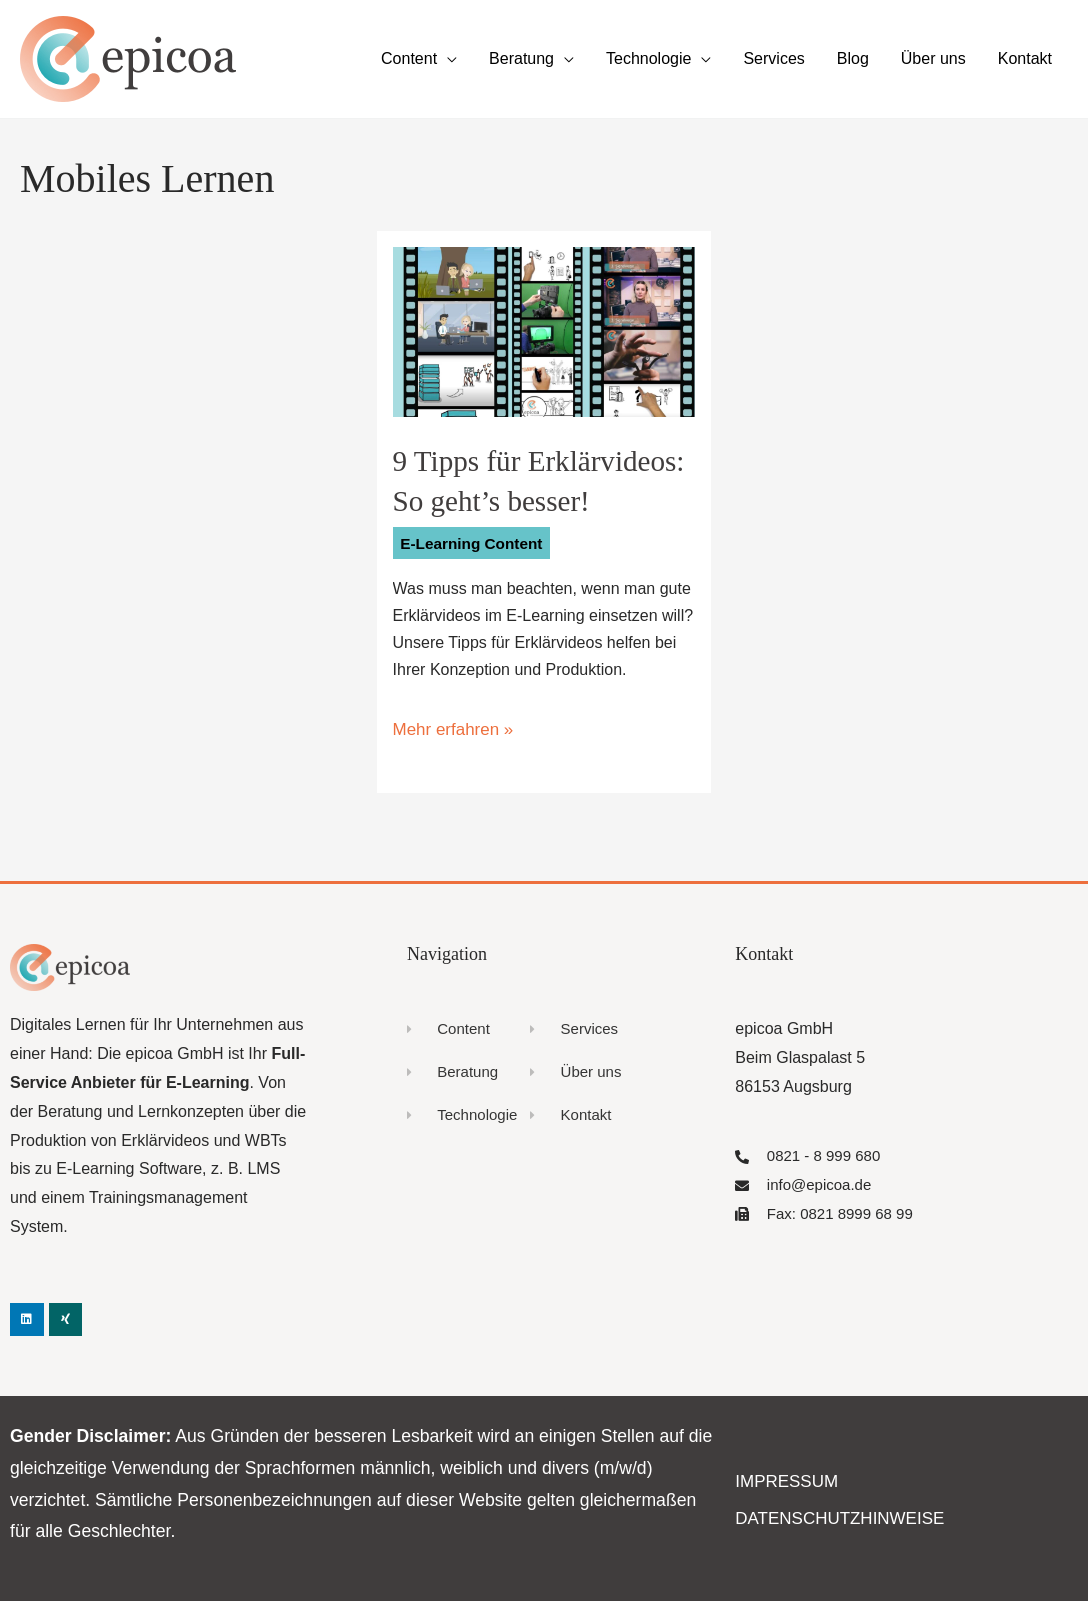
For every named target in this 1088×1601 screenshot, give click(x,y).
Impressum (783, 1479)
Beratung (521, 58)
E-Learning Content (475, 542)
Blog (853, 58)
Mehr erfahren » (450, 727)
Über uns (933, 58)
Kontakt (1025, 58)
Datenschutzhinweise (833, 1515)
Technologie (648, 58)
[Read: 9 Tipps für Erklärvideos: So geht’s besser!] (544, 330)
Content (409, 58)
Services (773, 58)
